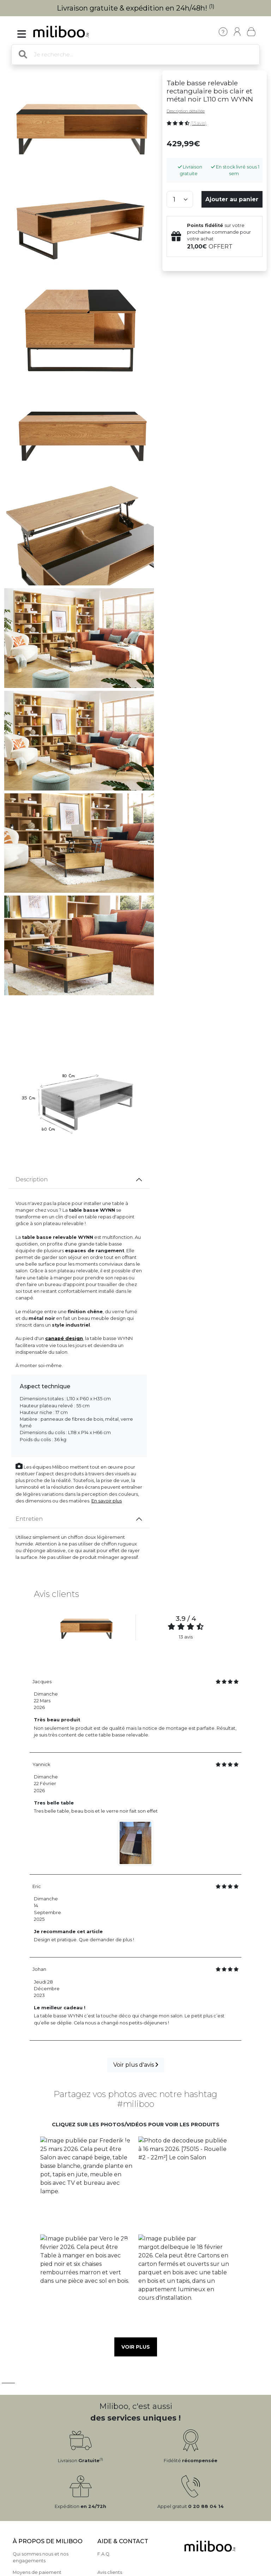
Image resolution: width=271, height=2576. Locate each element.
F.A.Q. (103, 2554)
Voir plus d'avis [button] (135, 2064)
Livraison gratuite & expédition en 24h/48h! (136, 8)
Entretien (29, 1519)
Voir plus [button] (135, 2347)
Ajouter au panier (231, 199)
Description (32, 1179)
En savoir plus (106, 1501)
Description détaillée (186, 111)
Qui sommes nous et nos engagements (40, 2557)
